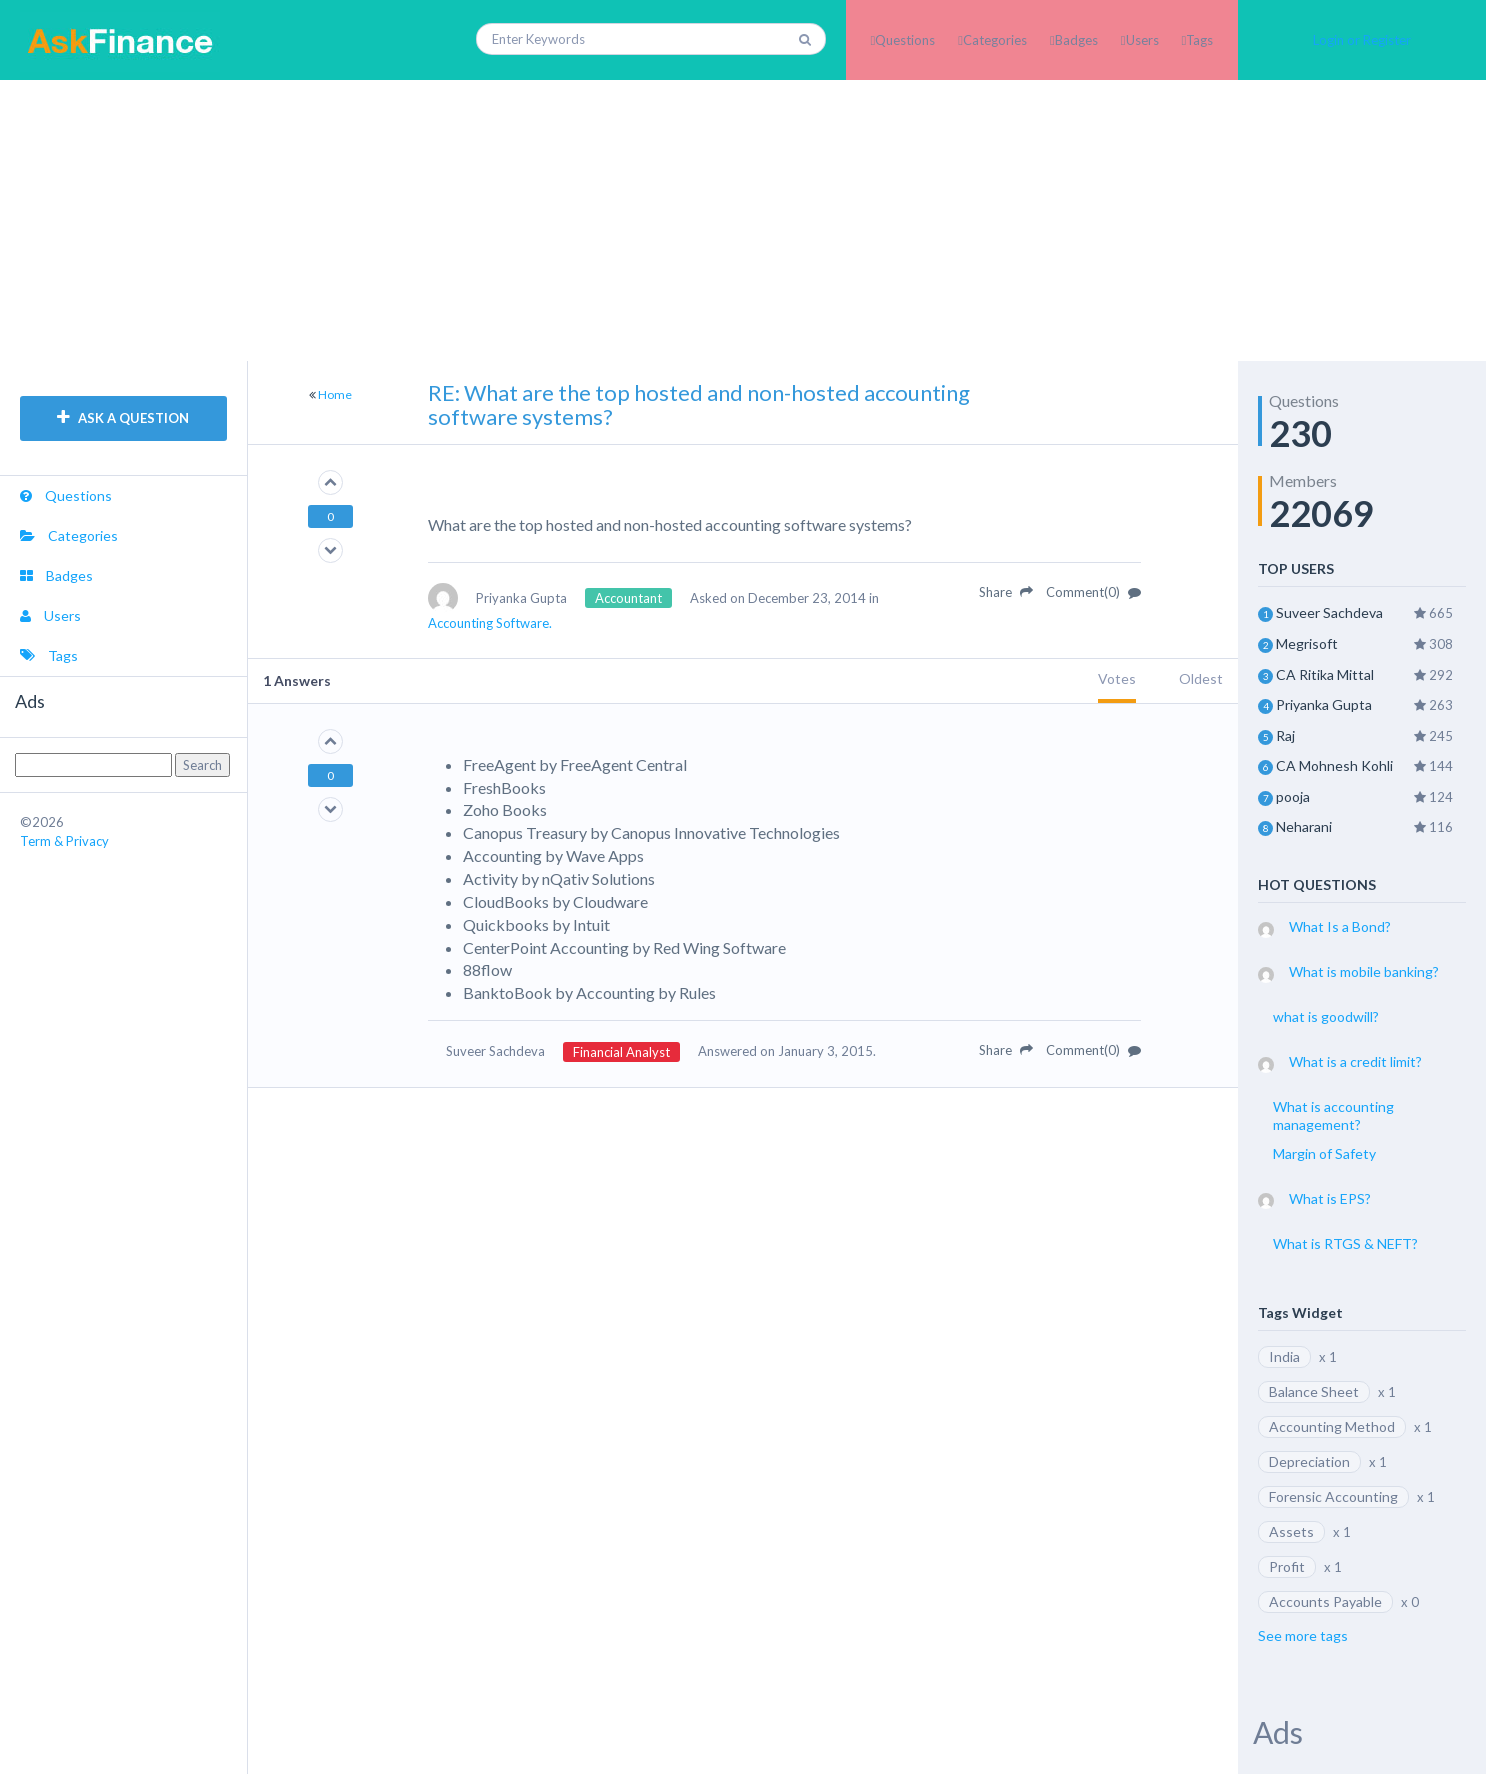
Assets (1291, 1531)
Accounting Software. (490, 623)
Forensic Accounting (1333, 1496)
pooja (1293, 796)
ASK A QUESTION (123, 418)
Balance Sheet (1314, 1391)
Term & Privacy (64, 841)
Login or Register (1362, 40)
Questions (905, 40)
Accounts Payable (1325, 1601)
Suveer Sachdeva (1329, 612)
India (1284, 1356)
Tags (1199, 40)
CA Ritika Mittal (1325, 674)
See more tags (1303, 1635)
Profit (1287, 1566)
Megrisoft (1307, 643)
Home (335, 394)
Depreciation (1309, 1461)
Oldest (1201, 678)
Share (1006, 592)
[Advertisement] (743, 220)
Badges (1076, 40)
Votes (1117, 678)
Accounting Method (1332, 1426)
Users (1142, 40)
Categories (995, 40)
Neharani (1304, 826)
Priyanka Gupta (1324, 704)
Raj (1285, 735)
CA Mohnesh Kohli (1334, 765)
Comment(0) (1093, 592)
